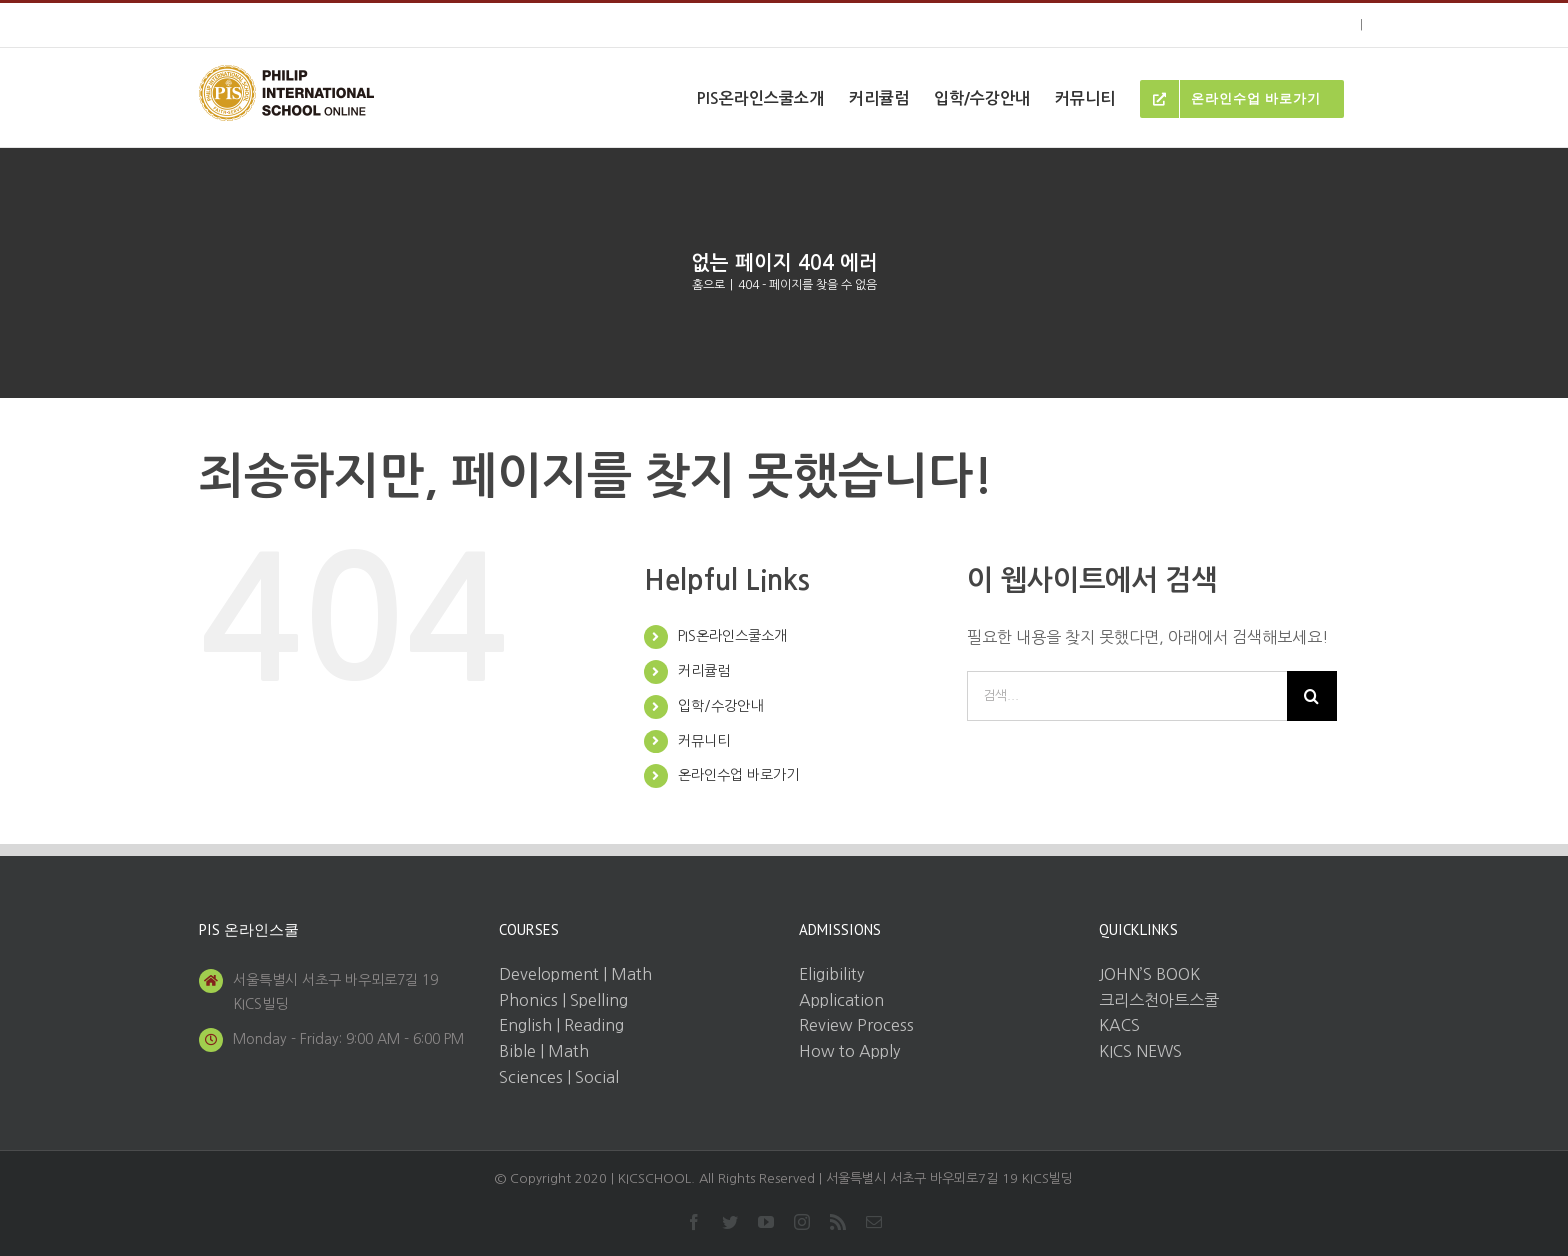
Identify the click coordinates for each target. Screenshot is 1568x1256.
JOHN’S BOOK (1149, 974)
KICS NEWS (1140, 1051)
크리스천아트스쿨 (1159, 1000)
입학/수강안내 (720, 706)
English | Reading (561, 1025)
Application (841, 1000)
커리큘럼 (704, 671)
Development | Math (575, 974)
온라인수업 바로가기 (738, 775)
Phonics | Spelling (563, 1000)
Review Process (856, 1025)
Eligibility (831, 974)
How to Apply (849, 1051)
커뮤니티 (704, 741)
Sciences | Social (559, 1077)
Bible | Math (544, 1051)
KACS (1119, 1025)
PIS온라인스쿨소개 (732, 636)
